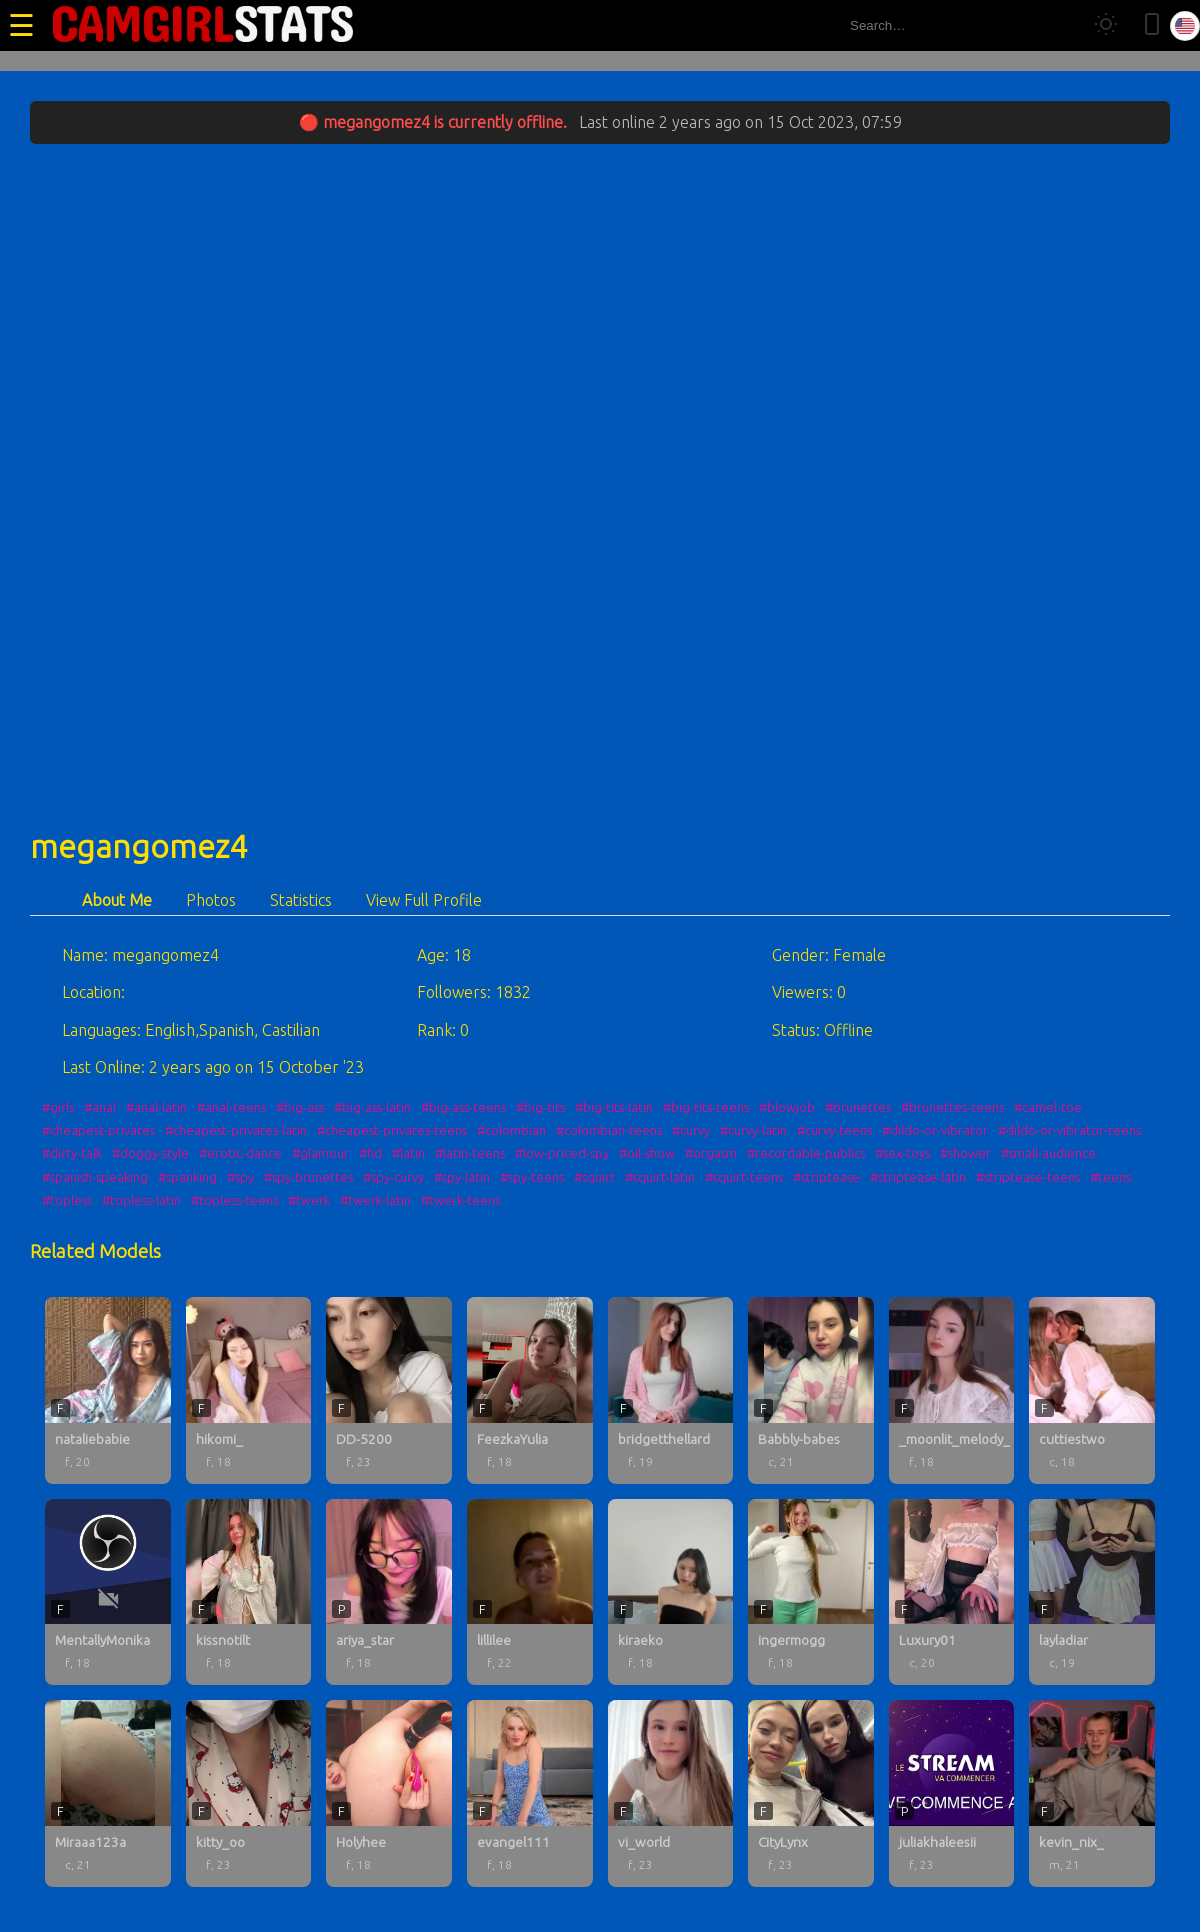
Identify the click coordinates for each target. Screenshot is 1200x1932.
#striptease (826, 1177)
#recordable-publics (806, 1153)
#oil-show (647, 1153)
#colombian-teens (609, 1130)
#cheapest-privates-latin (236, 1130)
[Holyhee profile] (389, 1793)
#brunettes (858, 1107)
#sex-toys (902, 1153)
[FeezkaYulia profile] (530, 1390)
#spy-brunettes (308, 1177)
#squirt (594, 1177)
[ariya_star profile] (389, 1592)
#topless (67, 1200)
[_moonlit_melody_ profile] (952, 1390)
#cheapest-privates (98, 1130)
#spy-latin (462, 1177)
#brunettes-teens (952, 1107)
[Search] (1058, 25)
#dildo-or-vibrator (935, 1130)
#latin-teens (470, 1153)
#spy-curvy (393, 1177)
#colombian (511, 1130)
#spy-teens (532, 1177)
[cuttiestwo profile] (1092, 1390)
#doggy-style (150, 1153)
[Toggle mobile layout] (1152, 25)
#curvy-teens (834, 1130)
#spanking (187, 1177)
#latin (408, 1153)
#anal (100, 1107)
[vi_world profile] (671, 1793)
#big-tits (540, 1107)
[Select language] (1185, 26)
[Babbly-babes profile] (811, 1390)
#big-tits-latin (614, 1107)
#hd (370, 1153)
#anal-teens (231, 1107)
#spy (240, 1177)
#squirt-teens (744, 1177)
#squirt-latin (660, 1177)
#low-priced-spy (562, 1153)
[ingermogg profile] (811, 1592)
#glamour (320, 1153)
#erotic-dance (240, 1153)
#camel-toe (1048, 1107)
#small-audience (1048, 1153)
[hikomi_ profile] (249, 1390)
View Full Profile (424, 900)
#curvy (691, 1130)
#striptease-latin (918, 1177)
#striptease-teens (1028, 1177)
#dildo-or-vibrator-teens (1069, 1130)
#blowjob (787, 1107)
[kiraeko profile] (671, 1592)
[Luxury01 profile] (952, 1592)
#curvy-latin (753, 1130)
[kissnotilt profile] (249, 1592)
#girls (58, 1107)
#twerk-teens (460, 1200)
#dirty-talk (72, 1153)
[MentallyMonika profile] (108, 1592)
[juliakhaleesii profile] (952, 1793)
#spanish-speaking (95, 1177)
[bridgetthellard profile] (671, 1390)
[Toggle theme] (1106, 25)
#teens (1110, 1177)
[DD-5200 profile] (389, 1390)
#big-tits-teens (706, 1107)
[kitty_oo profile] (249, 1793)
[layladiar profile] (1092, 1592)
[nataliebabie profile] (108, 1390)
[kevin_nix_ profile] (1092, 1793)
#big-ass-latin (372, 1107)
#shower (965, 1153)
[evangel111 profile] (530, 1793)
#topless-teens (234, 1200)
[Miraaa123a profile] (108, 1793)
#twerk (309, 1200)
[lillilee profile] (530, 1592)
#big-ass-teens (463, 1107)
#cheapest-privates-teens (392, 1130)
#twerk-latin (375, 1200)
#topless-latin (141, 1200)
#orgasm (711, 1153)
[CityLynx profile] (811, 1793)
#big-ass (300, 1107)
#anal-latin (156, 1107)
